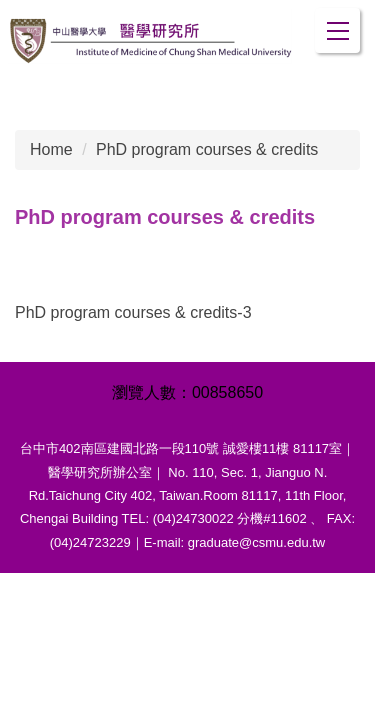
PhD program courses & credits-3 (133, 312)
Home (51, 149)
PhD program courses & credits (207, 149)
